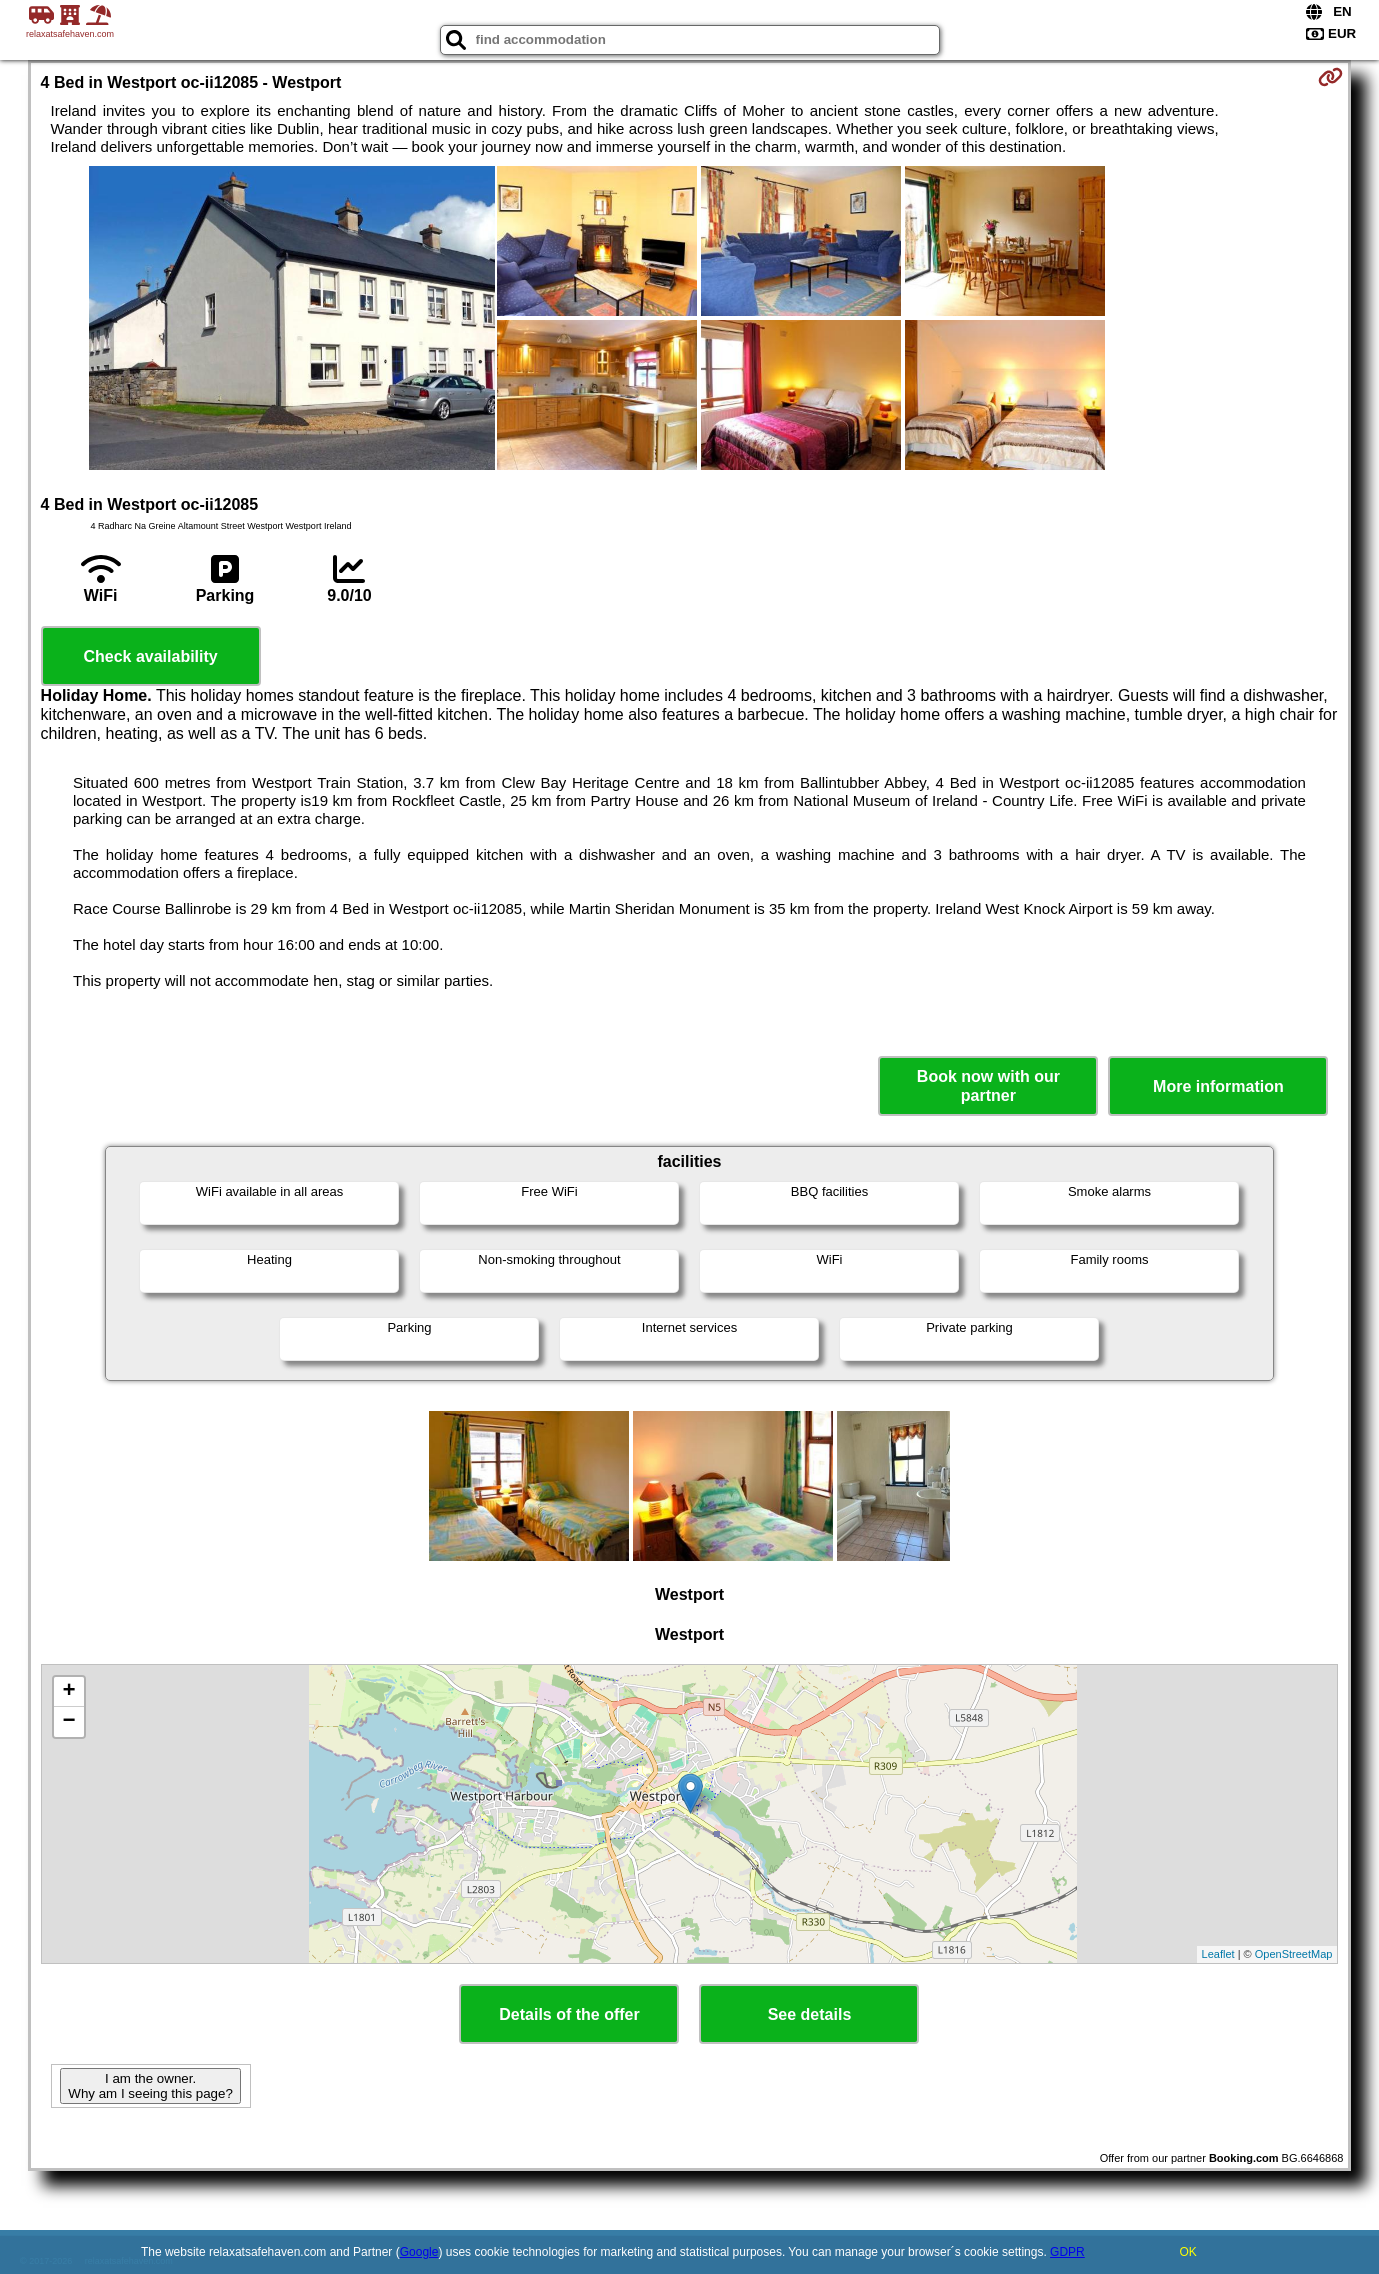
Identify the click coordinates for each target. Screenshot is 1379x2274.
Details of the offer (569, 2014)
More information (1218, 1086)
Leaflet (1218, 1954)
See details (810, 2014)
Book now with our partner (988, 1086)
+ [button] (68, 1692)
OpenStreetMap (1294, 1954)
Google (419, 2252)
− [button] (68, 1722)
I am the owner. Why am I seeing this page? (150, 2086)
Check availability (150, 656)
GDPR (1067, 2252)
